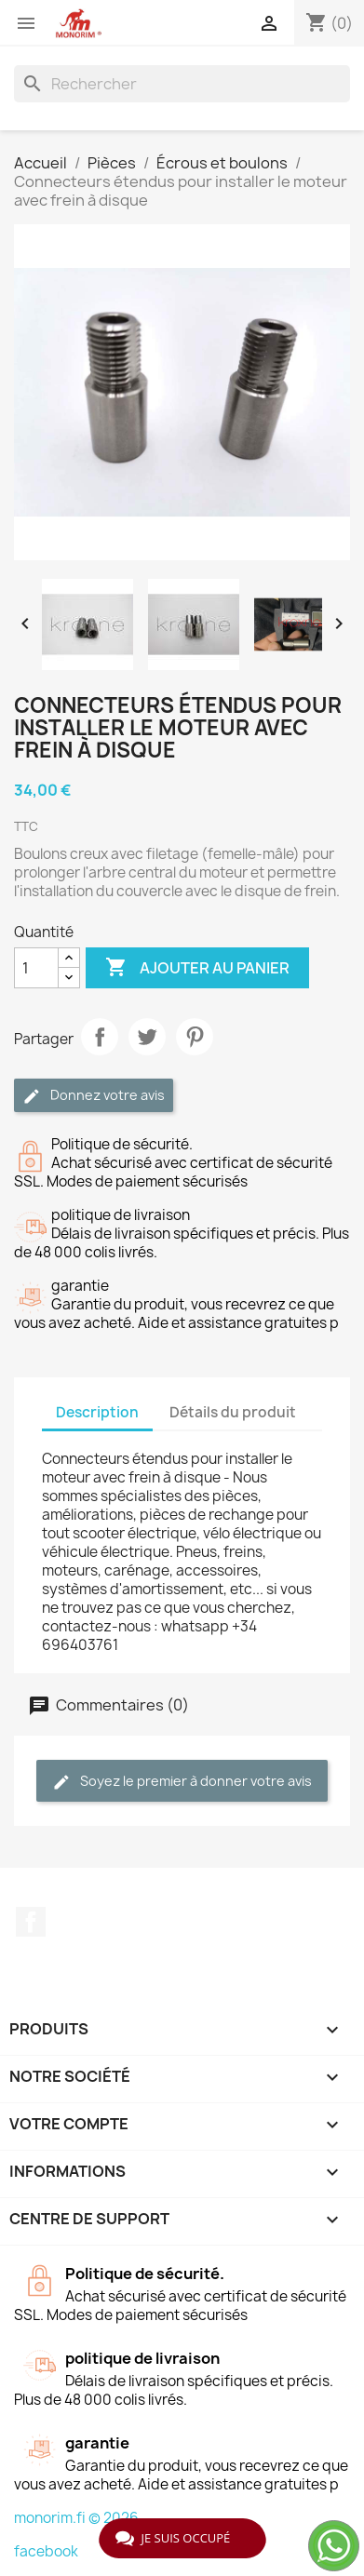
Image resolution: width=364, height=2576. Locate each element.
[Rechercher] (182, 83)
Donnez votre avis (93, 1096)
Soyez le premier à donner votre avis (182, 1781)
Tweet (147, 1036)
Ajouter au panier (197, 968)
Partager (99, 1036)
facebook (46, 2551)
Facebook (31, 1922)
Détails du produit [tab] (232, 1412)
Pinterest (194, 1036)
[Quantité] (36, 967)
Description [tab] (97, 1412)
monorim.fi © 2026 (76, 2518)
